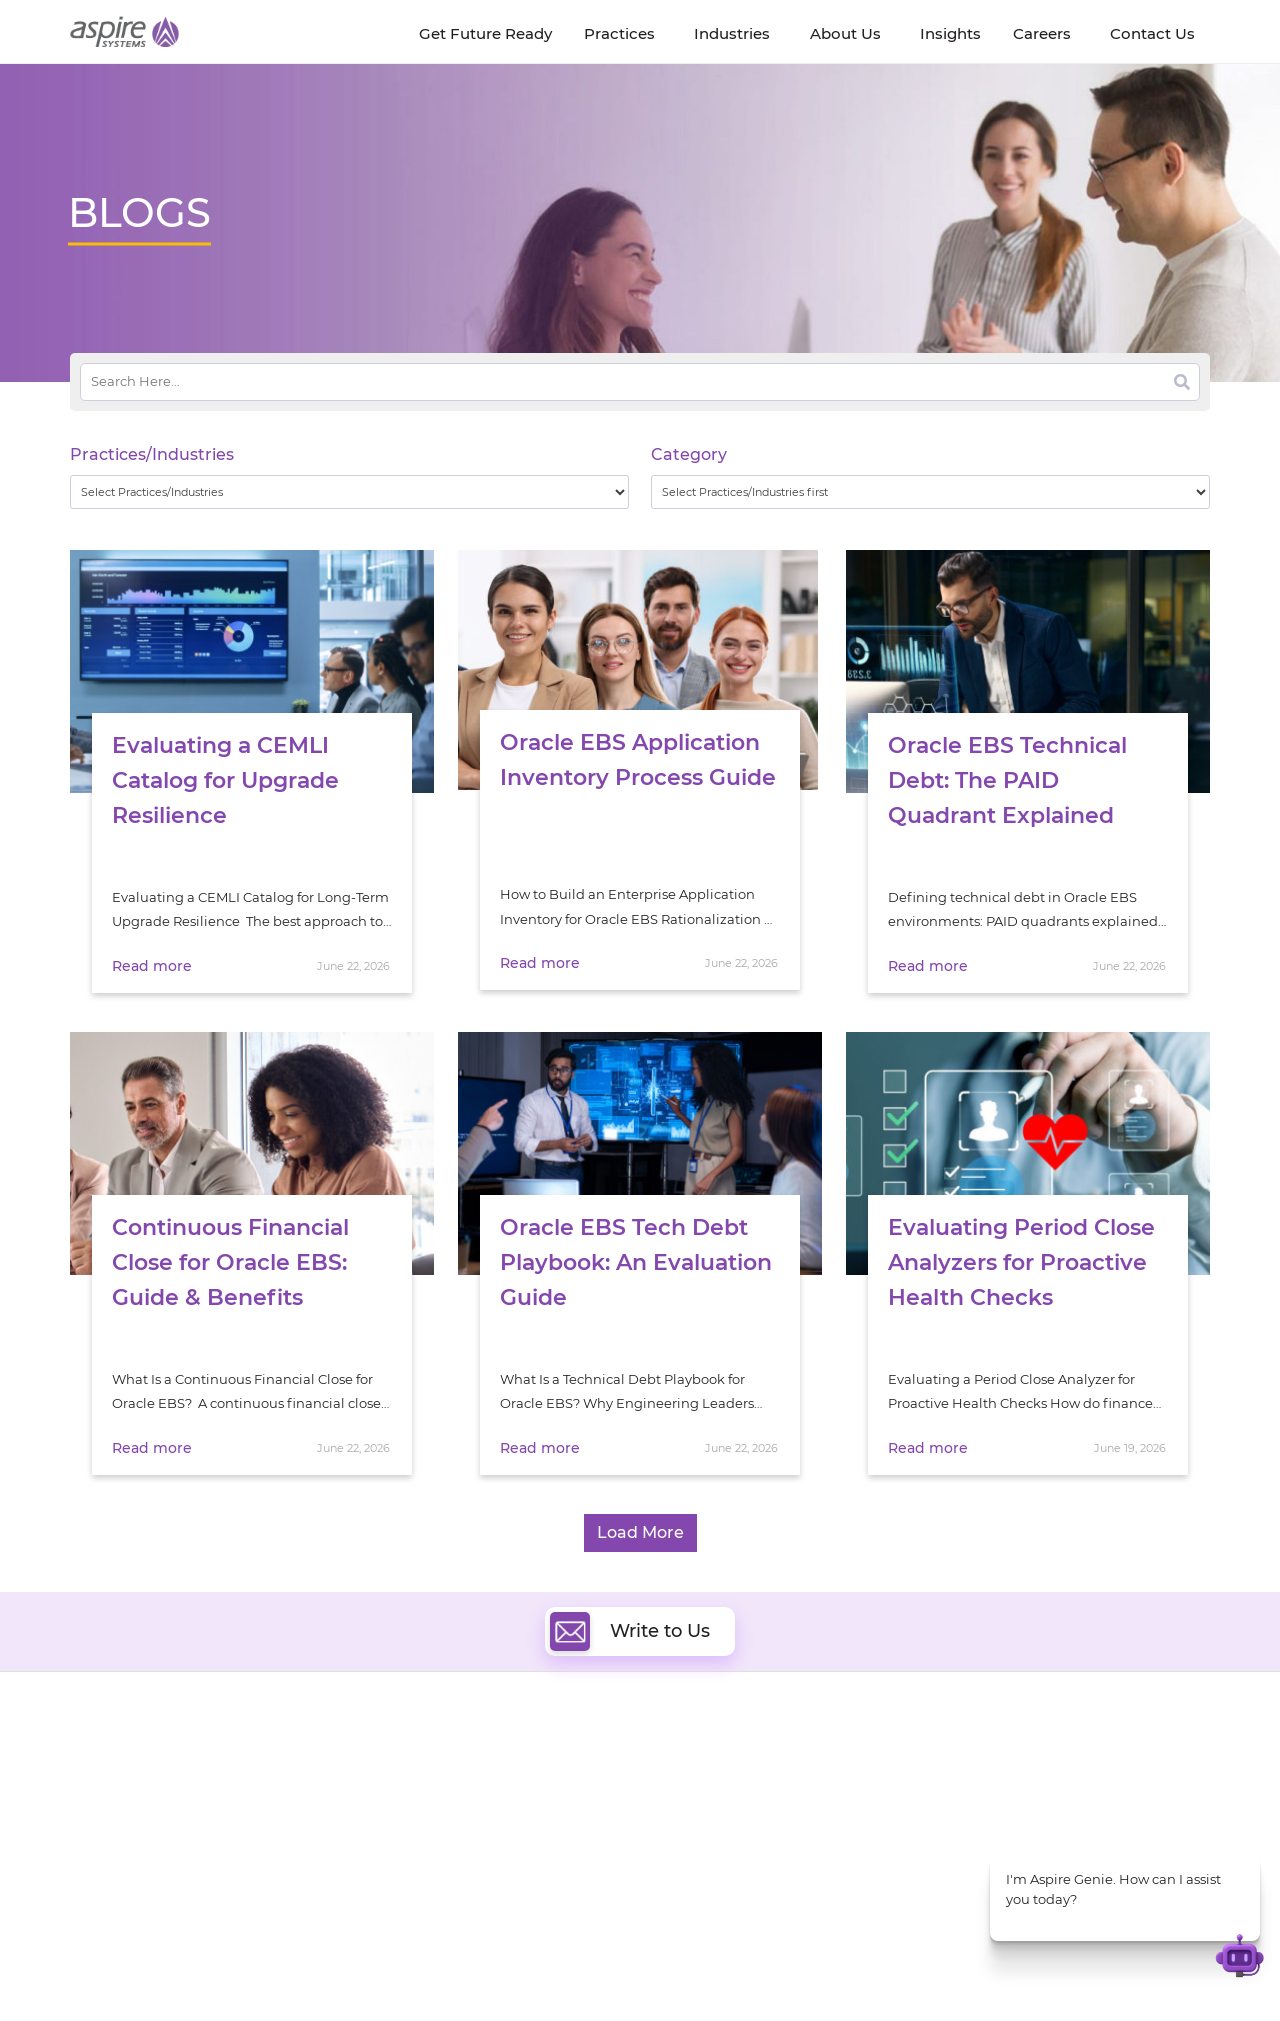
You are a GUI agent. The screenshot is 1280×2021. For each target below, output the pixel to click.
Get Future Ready (289, 1787)
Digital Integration (727, 1806)
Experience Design (727, 1852)
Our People (268, 1810)
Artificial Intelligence (488, 1829)
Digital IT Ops (464, 1875)
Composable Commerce (746, 1829)
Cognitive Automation (493, 1852)
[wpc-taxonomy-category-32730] (930, 492)
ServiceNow (459, 1898)
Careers (95, 1787)
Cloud (686, 1760)
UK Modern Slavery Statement (514, 1968)
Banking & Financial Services (1040, 1786)
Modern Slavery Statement (321, 1968)
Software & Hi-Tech (1009, 1761)
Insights (258, 1764)
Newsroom (106, 1810)
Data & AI (451, 1806)
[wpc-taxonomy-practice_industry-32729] (349, 492)
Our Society (108, 1833)
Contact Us (950, 1968)
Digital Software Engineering (514, 1760)
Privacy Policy (762, 1968)
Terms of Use (664, 1968)
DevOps (692, 1783)
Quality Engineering (485, 1783)
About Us (100, 1764)
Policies (257, 1833)
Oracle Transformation (740, 1875)
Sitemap (846, 1968)
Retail (966, 1836)
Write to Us (630, 1631)
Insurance (980, 1811)
